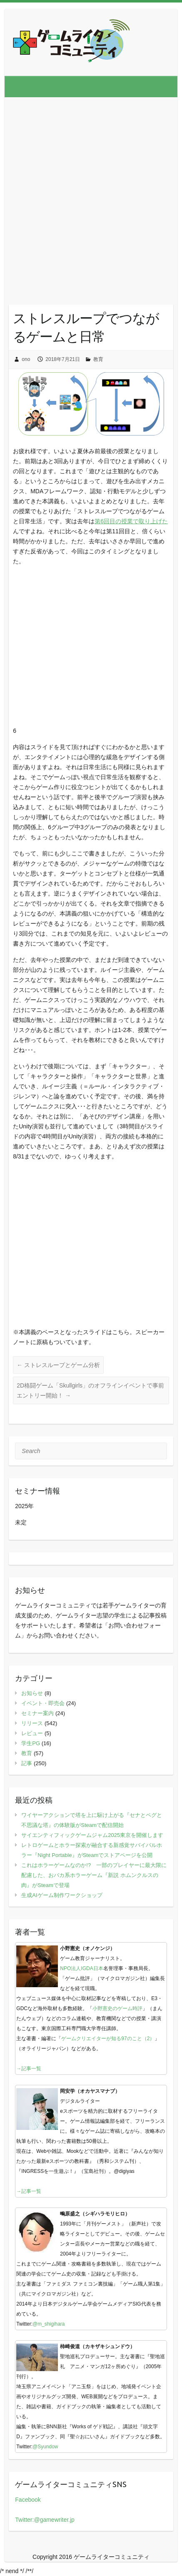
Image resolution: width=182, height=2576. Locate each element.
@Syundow (45, 2447)
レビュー (32, 1733)
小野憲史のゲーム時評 (117, 2008)
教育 (98, 359)
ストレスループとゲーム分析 (58, 1365)
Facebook (27, 2499)
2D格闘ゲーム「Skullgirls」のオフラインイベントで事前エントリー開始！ (90, 1390)
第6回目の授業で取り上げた (131, 521)
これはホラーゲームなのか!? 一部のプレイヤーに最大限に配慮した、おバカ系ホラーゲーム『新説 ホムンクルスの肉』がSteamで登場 (94, 1875)
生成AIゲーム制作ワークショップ (61, 1895)
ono (26, 359)
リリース (32, 1723)
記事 (26, 1763)
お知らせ (32, 1693)
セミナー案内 (37, 1713)
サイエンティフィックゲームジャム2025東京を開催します (92, 1835)
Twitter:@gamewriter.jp (45, 2519)
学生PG (30, 1743)
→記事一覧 (28, 2068)
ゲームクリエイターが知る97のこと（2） (108, 2038)
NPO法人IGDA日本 (81, 1968)
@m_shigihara (48, 2324)
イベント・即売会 (43, 1703)
